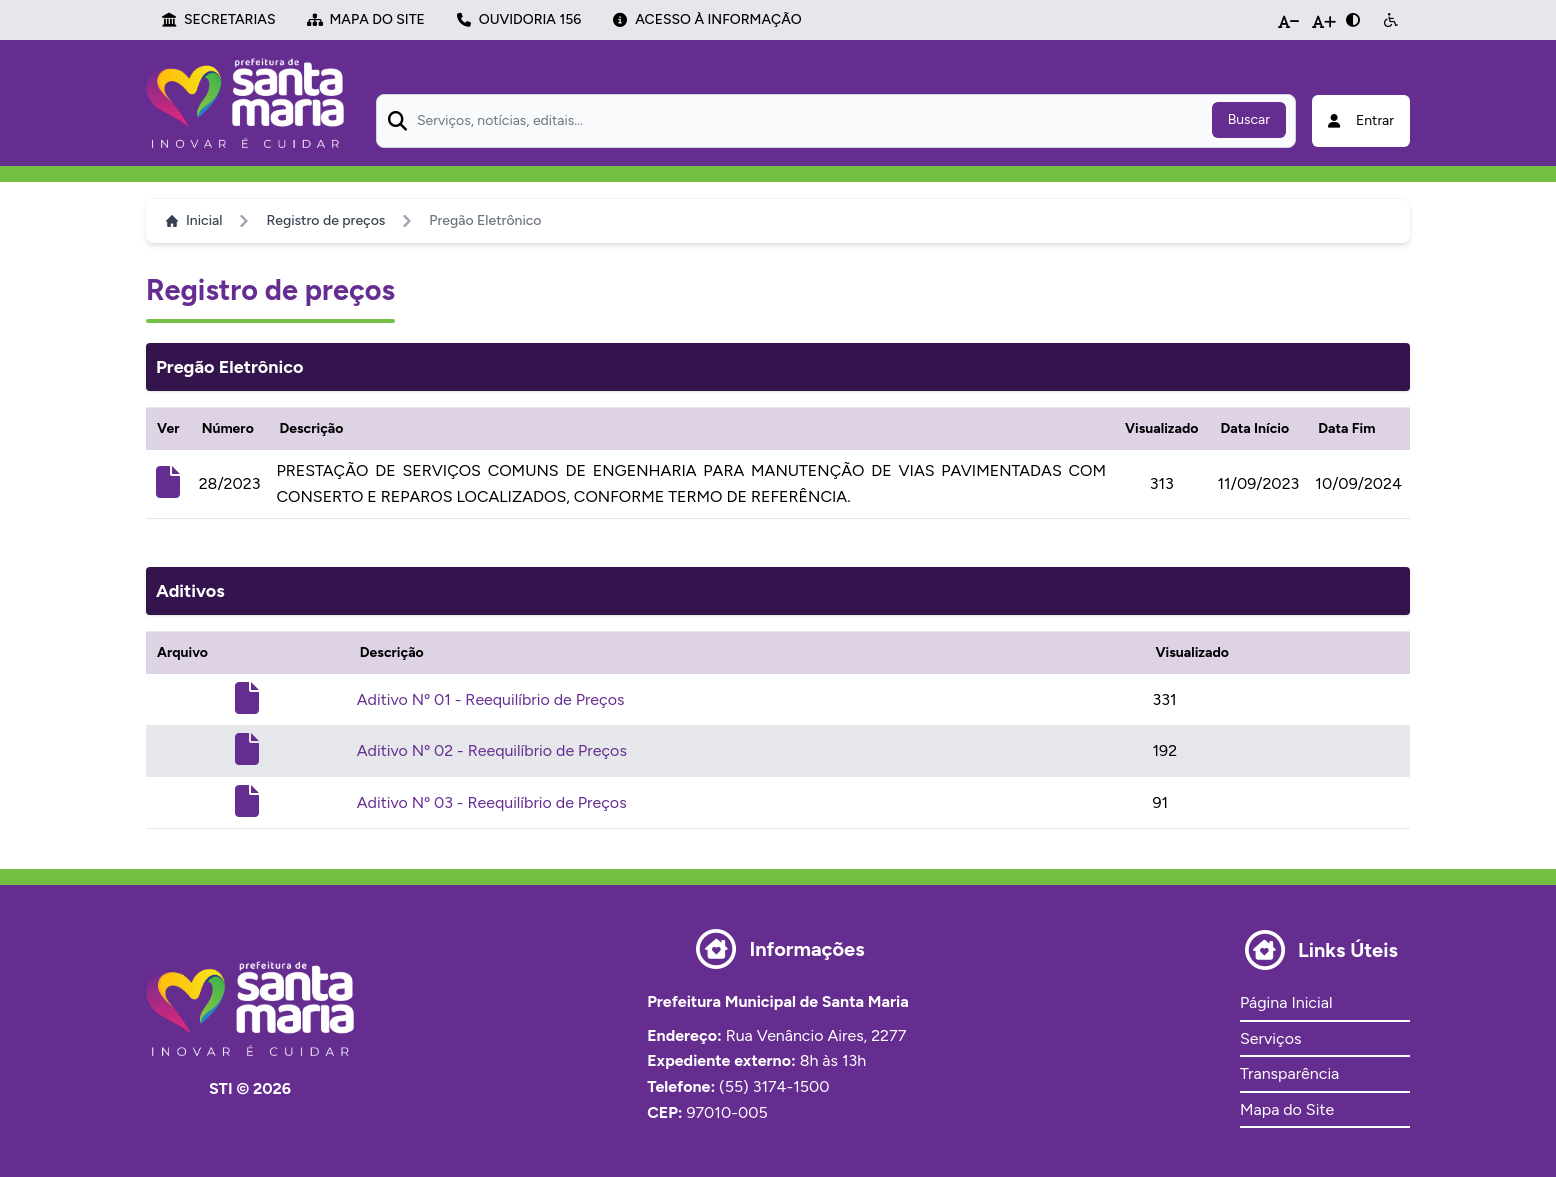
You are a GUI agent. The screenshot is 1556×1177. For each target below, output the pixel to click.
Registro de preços (325, 220)
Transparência (1289, 1073)
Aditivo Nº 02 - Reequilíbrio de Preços (492, 750)
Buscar (1249, 119)
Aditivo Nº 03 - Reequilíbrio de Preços (492, 802)
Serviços (1270, 1038)
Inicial (194, 220)
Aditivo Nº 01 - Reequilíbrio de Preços (491, 699)
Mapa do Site (1287, 1109)
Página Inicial (1286, 1002)
